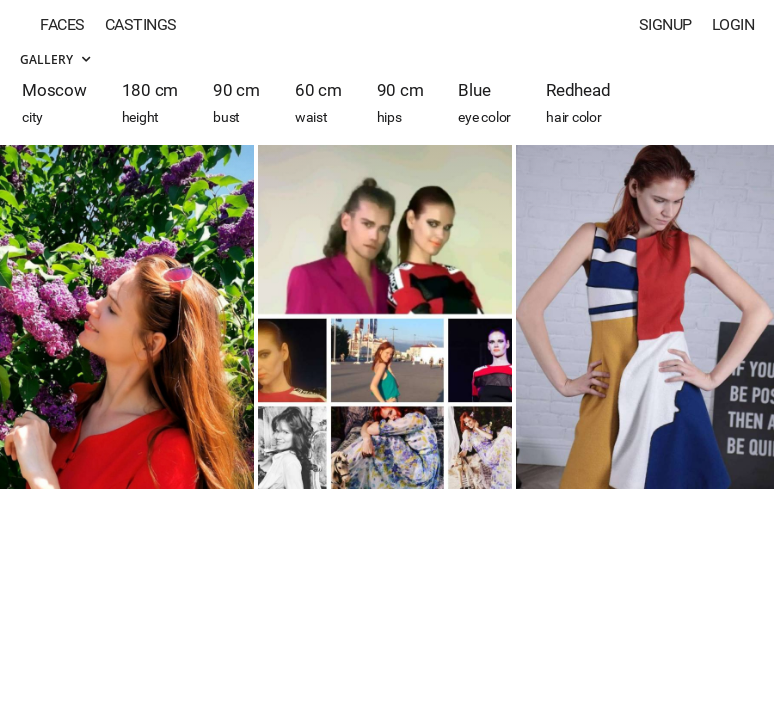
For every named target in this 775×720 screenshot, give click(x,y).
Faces (62, 24)
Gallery (55, 59)
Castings (141, 24)
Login (733, 24)
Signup (665, 24)
